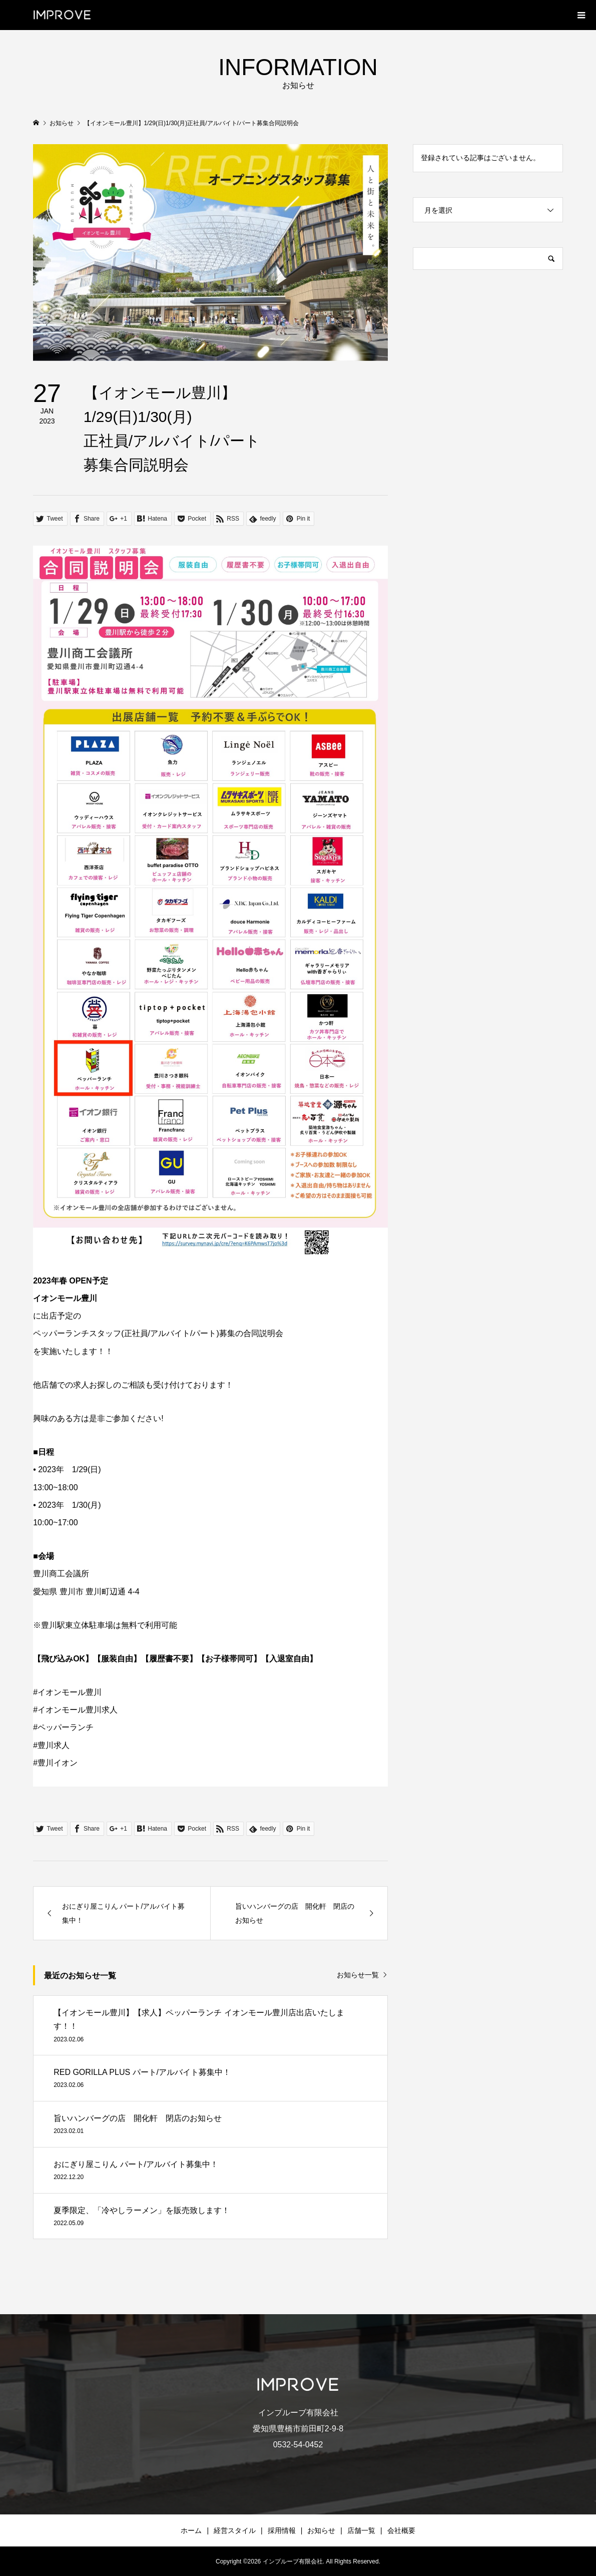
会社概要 (401, 2530)
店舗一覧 (361, 2530)
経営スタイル (235, 2530)
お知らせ (321, 2530)
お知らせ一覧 (358, 1975)
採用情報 (282, 2530)
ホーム (191, 2530)
